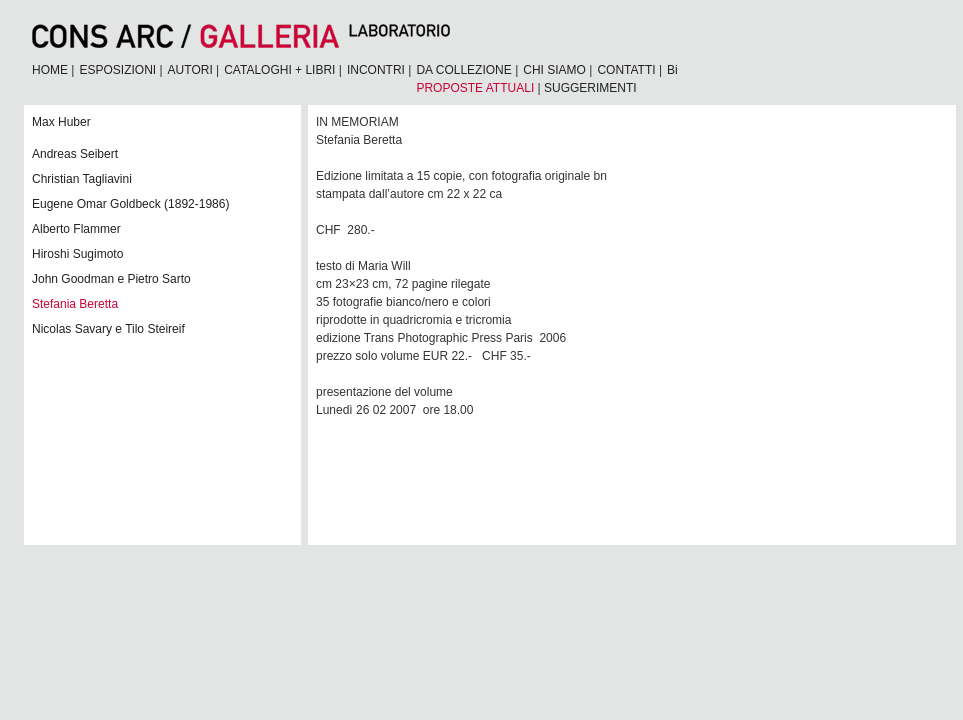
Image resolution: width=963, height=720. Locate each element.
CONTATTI (626, 70)
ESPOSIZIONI (117, 70)
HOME (50, 70)
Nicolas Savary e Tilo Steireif (108, 329)
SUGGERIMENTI (590, 88)
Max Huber (61, 122)
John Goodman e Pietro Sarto (111, 279)
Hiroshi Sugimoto (77, 254)
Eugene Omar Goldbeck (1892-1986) (130, 204)
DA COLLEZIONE (463, 70)
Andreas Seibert (75, 154)
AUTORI (190, 70)
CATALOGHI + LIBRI (279, 70)
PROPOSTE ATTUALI (475, 88)
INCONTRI (376, 70)
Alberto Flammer (76, 229)
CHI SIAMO (554, 70)
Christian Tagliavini (82, 179)
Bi (672, 70)
